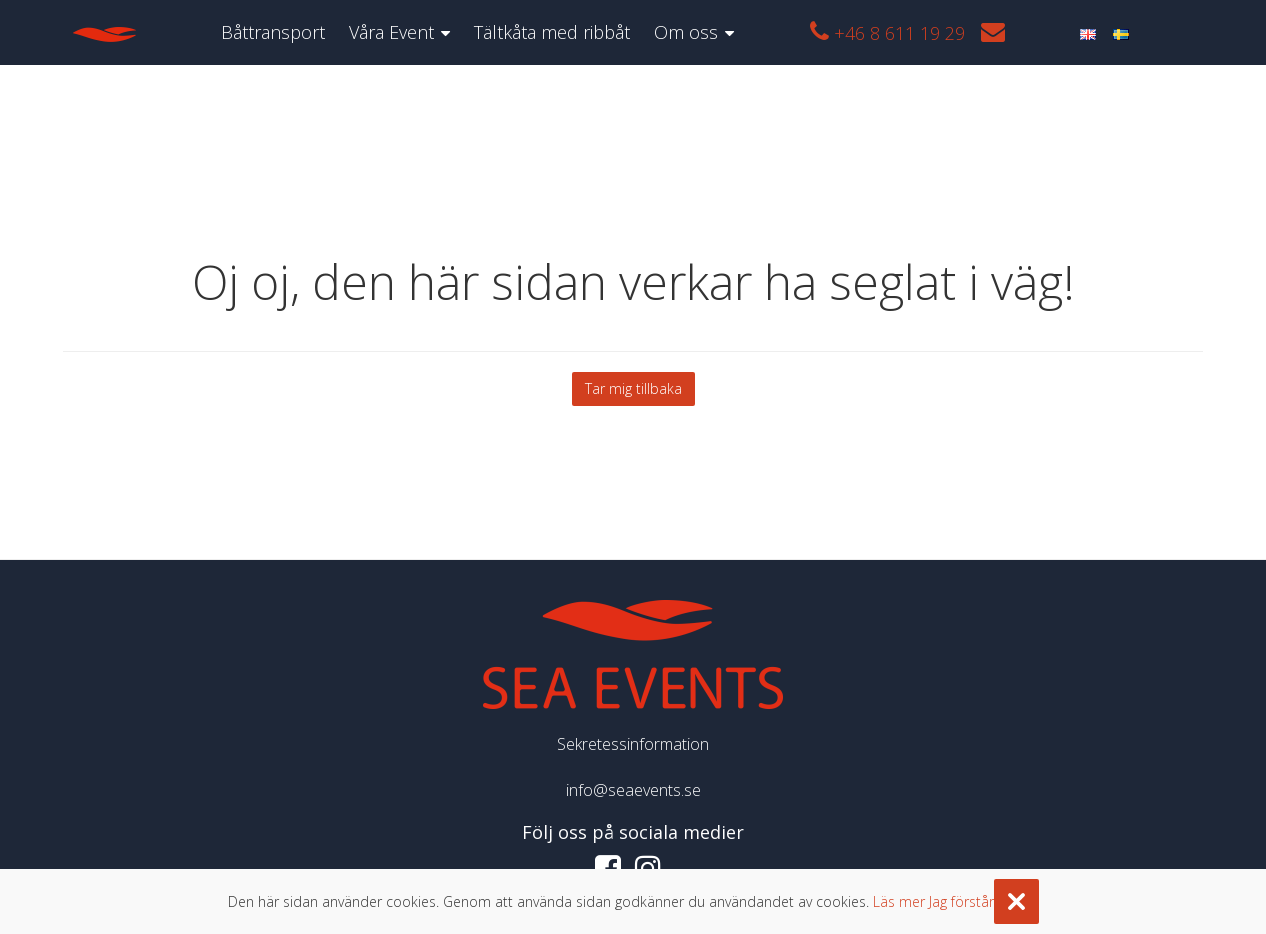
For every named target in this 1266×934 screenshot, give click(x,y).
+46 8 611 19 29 (887, 32)
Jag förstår (961, 901)
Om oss (686, 32)
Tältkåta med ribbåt (552, 32)
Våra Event (391, 32)
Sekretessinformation (633, 744)
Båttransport (273, 32)
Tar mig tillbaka (633, 388)
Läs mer (899, 901)
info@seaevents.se (633, 790)
